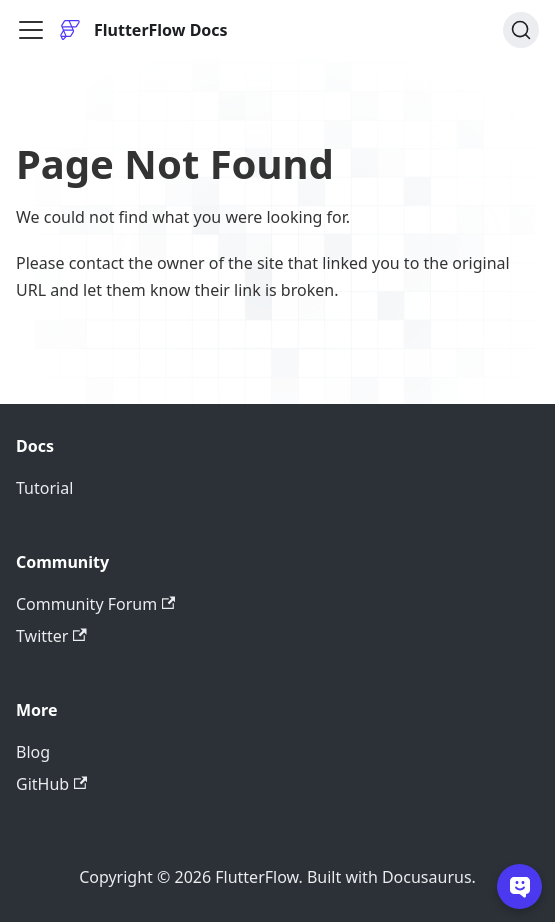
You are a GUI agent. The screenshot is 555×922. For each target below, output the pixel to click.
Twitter (51, 636)
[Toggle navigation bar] (31, 30)
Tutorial (44, 488)
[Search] (521, 30)
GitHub (51, 784)
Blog (33, 752)
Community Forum (95, 604)
